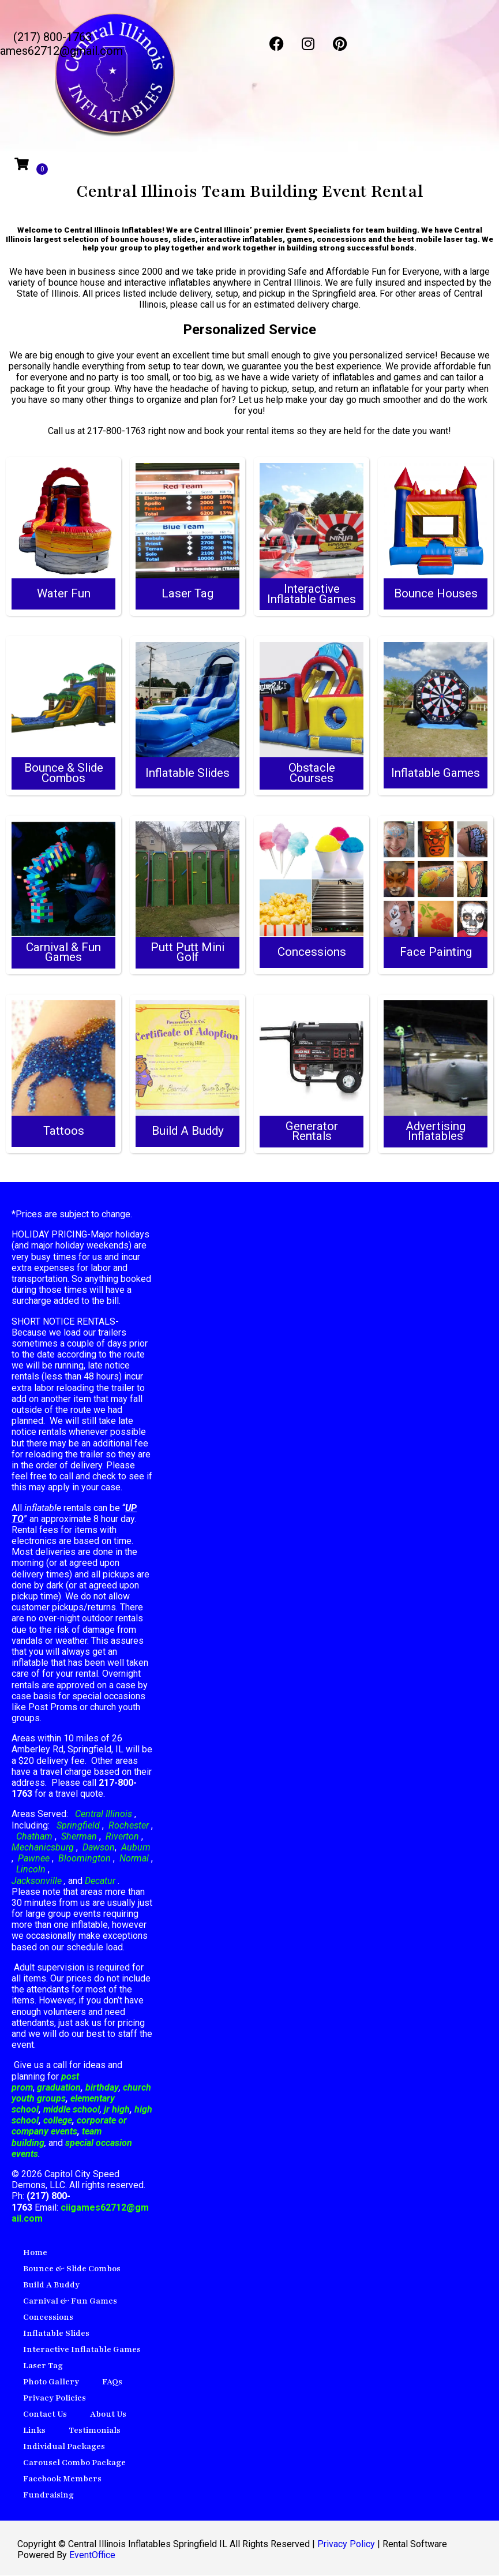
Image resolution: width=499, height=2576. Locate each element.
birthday (102, 2088)
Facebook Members (62, 2479)
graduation (59, 2088)
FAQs (112, 2382)
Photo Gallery (51, 2382)
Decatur (101, 1881)
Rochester (128, 1825)
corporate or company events (69, 2126)
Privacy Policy (346, 2544)
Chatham (34, 1836)
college (57, 2120)
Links (34, 2430)
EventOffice (92, 2555)
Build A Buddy (51, 2285)
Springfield (78, 1825)
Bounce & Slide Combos (72, 2269)
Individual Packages (64, 2447)
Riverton (122, 1836)
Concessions (48, 2317)
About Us (108, 2414)
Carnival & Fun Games (70, 2301)
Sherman (79, 1836)
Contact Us (45, 2414)
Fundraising (48, 2495)
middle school (71, 2109)
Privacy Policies (54, 2398)
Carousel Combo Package (74, 2463)
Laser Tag (43, 2366)
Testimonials (95, 2430)
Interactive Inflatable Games (82, 2350)
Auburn (136, 1847)
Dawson (97, 1847)
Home (35, 2253)
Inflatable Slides (56, 2333)
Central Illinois (104, 1814)
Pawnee (34, 1858)
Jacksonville (38, 1881)
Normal (134, 1858)
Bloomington (84, 1858)
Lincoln (31, 1869)
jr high (117, 2109)
